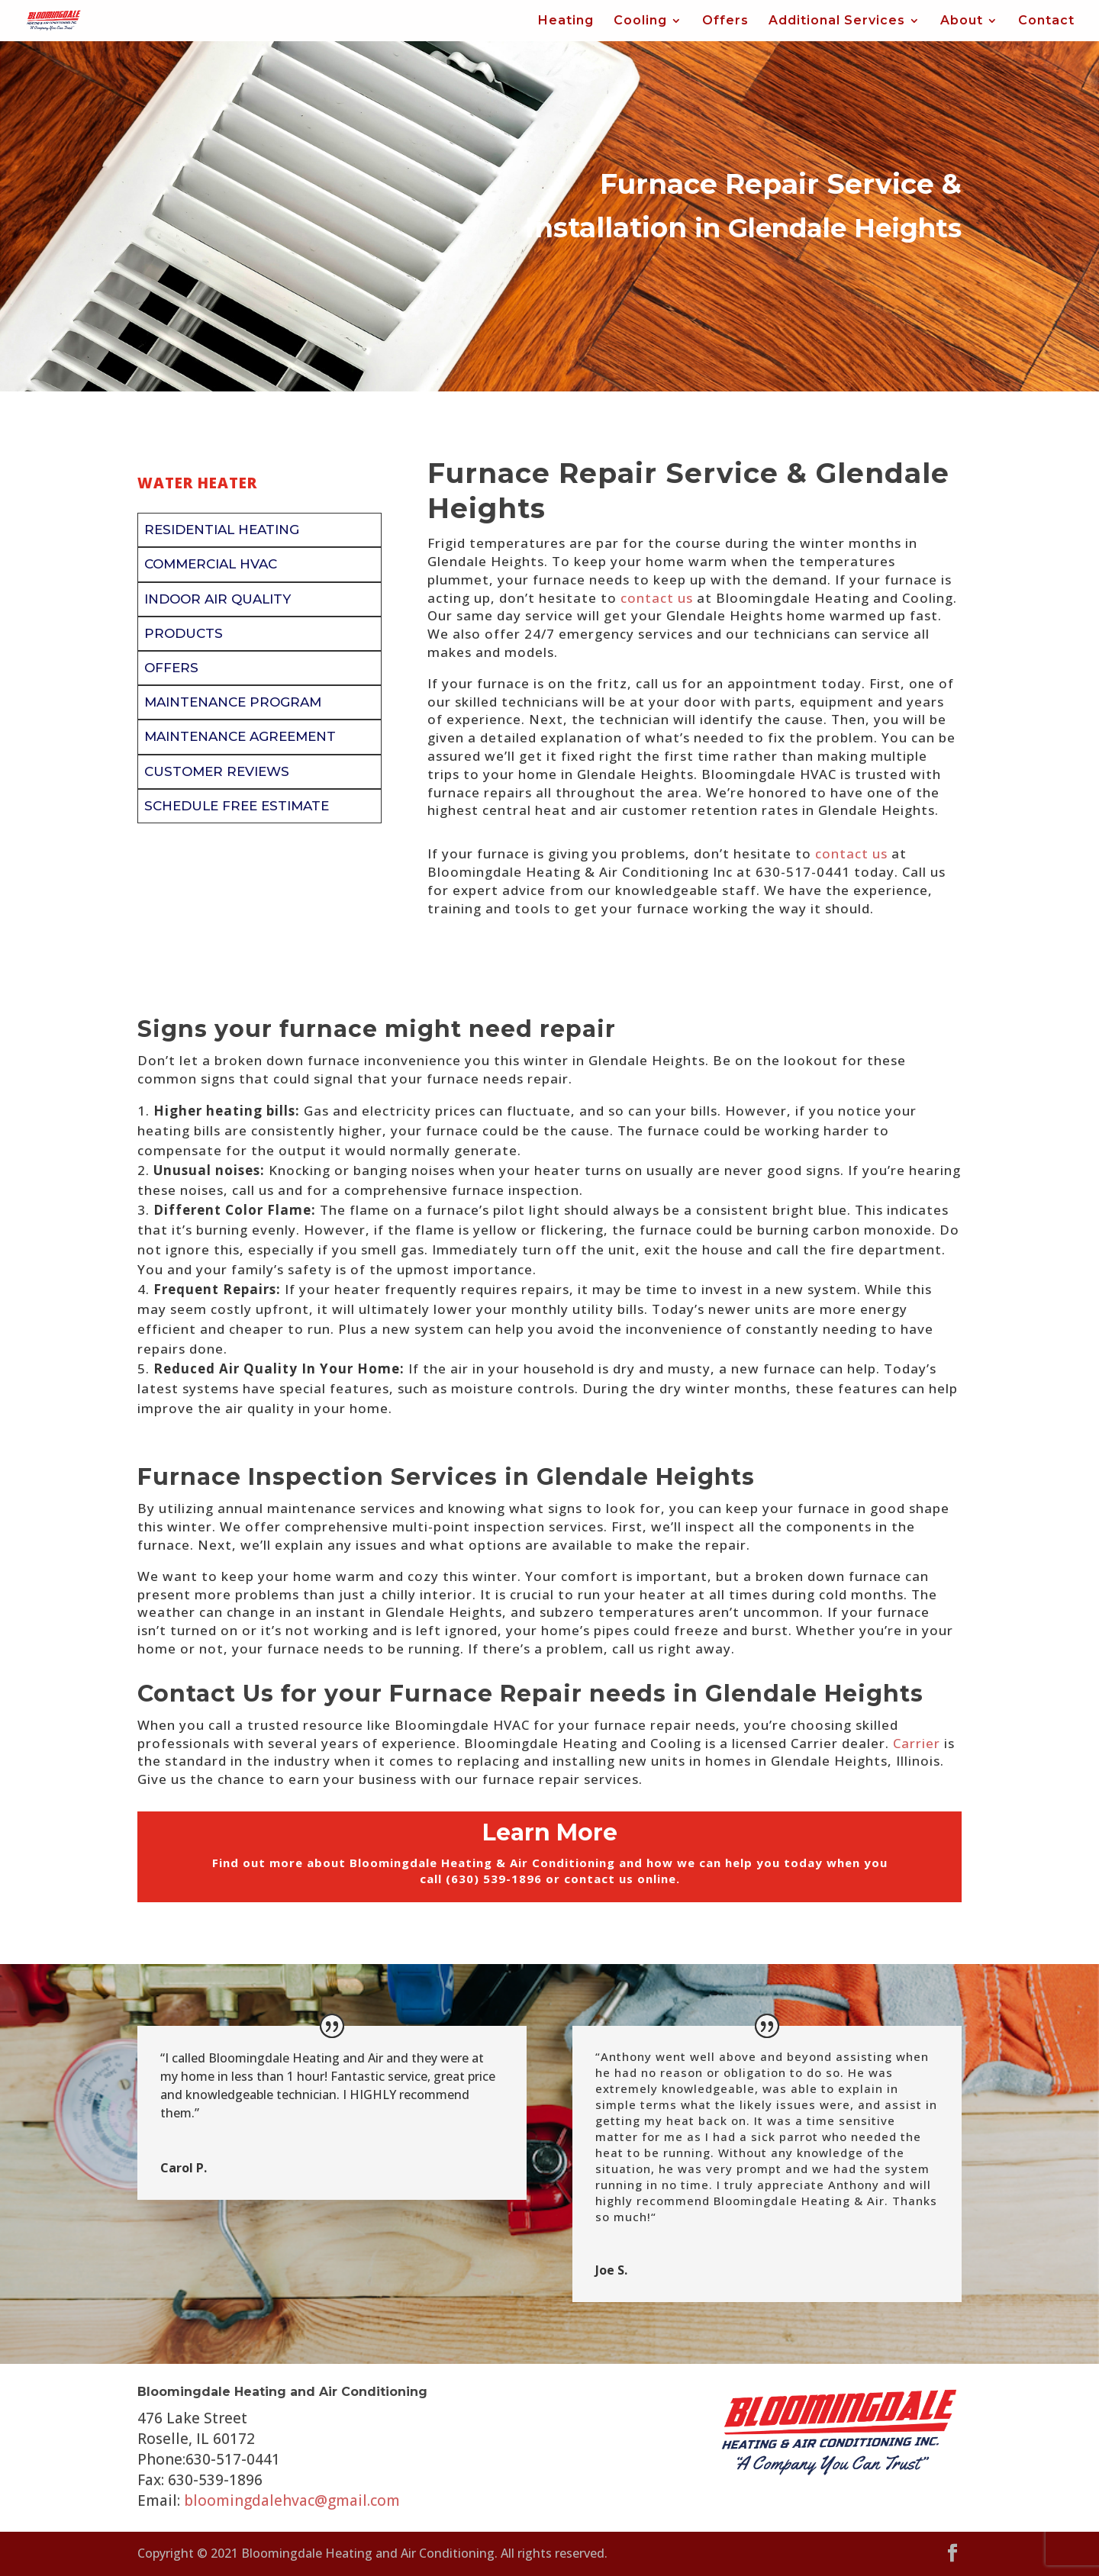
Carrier (916, 1743)
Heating (566, 21)
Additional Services (837, 21)
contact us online (620, 1878)
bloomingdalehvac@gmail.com (292, 2500)
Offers (725, 21)
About (961, 21)
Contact (1046, 21)
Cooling (640, 21)
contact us (656, 598)
